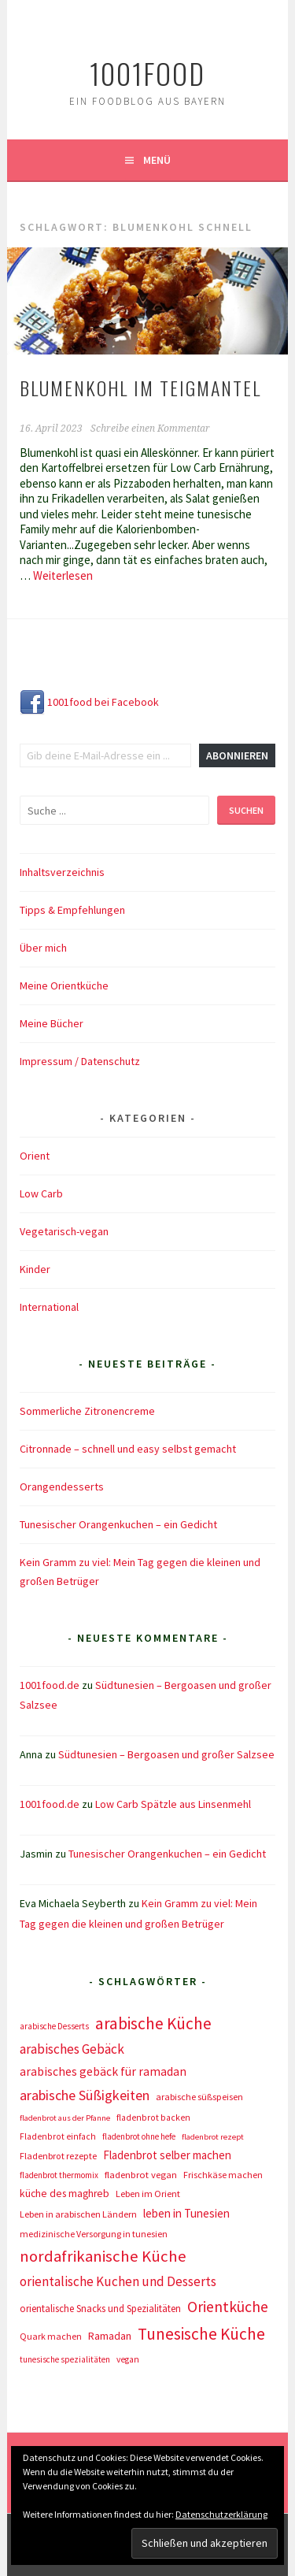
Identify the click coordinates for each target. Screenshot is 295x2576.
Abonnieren (237, 755)
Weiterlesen (63, 575)
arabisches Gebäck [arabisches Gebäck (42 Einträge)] (72, 2049)
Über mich (43, 948)
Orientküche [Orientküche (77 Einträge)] (227, 2306)
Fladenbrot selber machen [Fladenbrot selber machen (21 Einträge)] (167, 2154)
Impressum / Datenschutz (80, 1061)
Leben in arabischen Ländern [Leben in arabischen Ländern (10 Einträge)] (78, 2214)
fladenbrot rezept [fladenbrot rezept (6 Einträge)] (213, 2137)
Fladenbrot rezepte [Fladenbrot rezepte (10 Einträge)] (58, 2156)
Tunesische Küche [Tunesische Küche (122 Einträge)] (201, 2333)
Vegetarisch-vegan (64, 1231)
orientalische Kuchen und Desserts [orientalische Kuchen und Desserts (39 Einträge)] (118, 2281)
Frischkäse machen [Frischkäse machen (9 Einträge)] (223, 2175)
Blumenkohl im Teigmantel (140, 387)
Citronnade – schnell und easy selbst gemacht (128, 1449)
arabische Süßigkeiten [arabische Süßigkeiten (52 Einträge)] (84, 2095)
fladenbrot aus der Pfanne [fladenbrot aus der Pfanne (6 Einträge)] (65, 2118)
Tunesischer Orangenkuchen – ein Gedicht (118, 1524)
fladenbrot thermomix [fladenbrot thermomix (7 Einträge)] (59, 2175)
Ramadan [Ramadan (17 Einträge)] (109, 2336)
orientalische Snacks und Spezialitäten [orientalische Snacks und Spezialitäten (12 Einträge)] (100, 2308)
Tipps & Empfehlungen (72, 910)
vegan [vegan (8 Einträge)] (127, 2359)
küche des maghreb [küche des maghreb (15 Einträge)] (64, 2193)
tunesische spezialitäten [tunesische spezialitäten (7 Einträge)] (65, 2359)
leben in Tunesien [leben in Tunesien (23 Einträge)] (186, 2213)
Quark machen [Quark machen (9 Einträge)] (51, 2336)
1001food (147, 73)
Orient (35, 1156)
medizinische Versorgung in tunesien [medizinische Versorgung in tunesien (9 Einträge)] (94, 2234)
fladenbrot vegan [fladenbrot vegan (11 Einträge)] (141, 2175)
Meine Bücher (51, 1023)
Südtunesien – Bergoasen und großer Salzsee (166, 1754)
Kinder (35, 1269)
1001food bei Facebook (89, 702)
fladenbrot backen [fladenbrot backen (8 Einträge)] (153, 2117)
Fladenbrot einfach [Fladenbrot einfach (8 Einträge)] (58, 2136)
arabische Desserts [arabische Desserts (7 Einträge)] (54, 2026)
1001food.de (49, 1685)
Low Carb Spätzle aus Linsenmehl (173, 1804)
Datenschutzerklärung (221, 2514)
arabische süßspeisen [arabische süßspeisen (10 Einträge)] (199, 2097)
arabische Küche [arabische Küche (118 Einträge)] (153, 2023)
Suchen (246, 810)
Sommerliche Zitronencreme (87, 1411)
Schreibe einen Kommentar (150, 428)
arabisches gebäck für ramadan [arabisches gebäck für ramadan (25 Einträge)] (103, 2071)
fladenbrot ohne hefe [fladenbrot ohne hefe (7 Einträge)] (138, 2136)
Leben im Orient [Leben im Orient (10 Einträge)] (148, 2193)
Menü (157, 160)
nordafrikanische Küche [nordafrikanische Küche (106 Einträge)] (103, 2256)
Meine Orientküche (64, 985)
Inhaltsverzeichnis (62, 872)
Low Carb (41, 1193)
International (49, 1307)
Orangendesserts (62, 1486)
